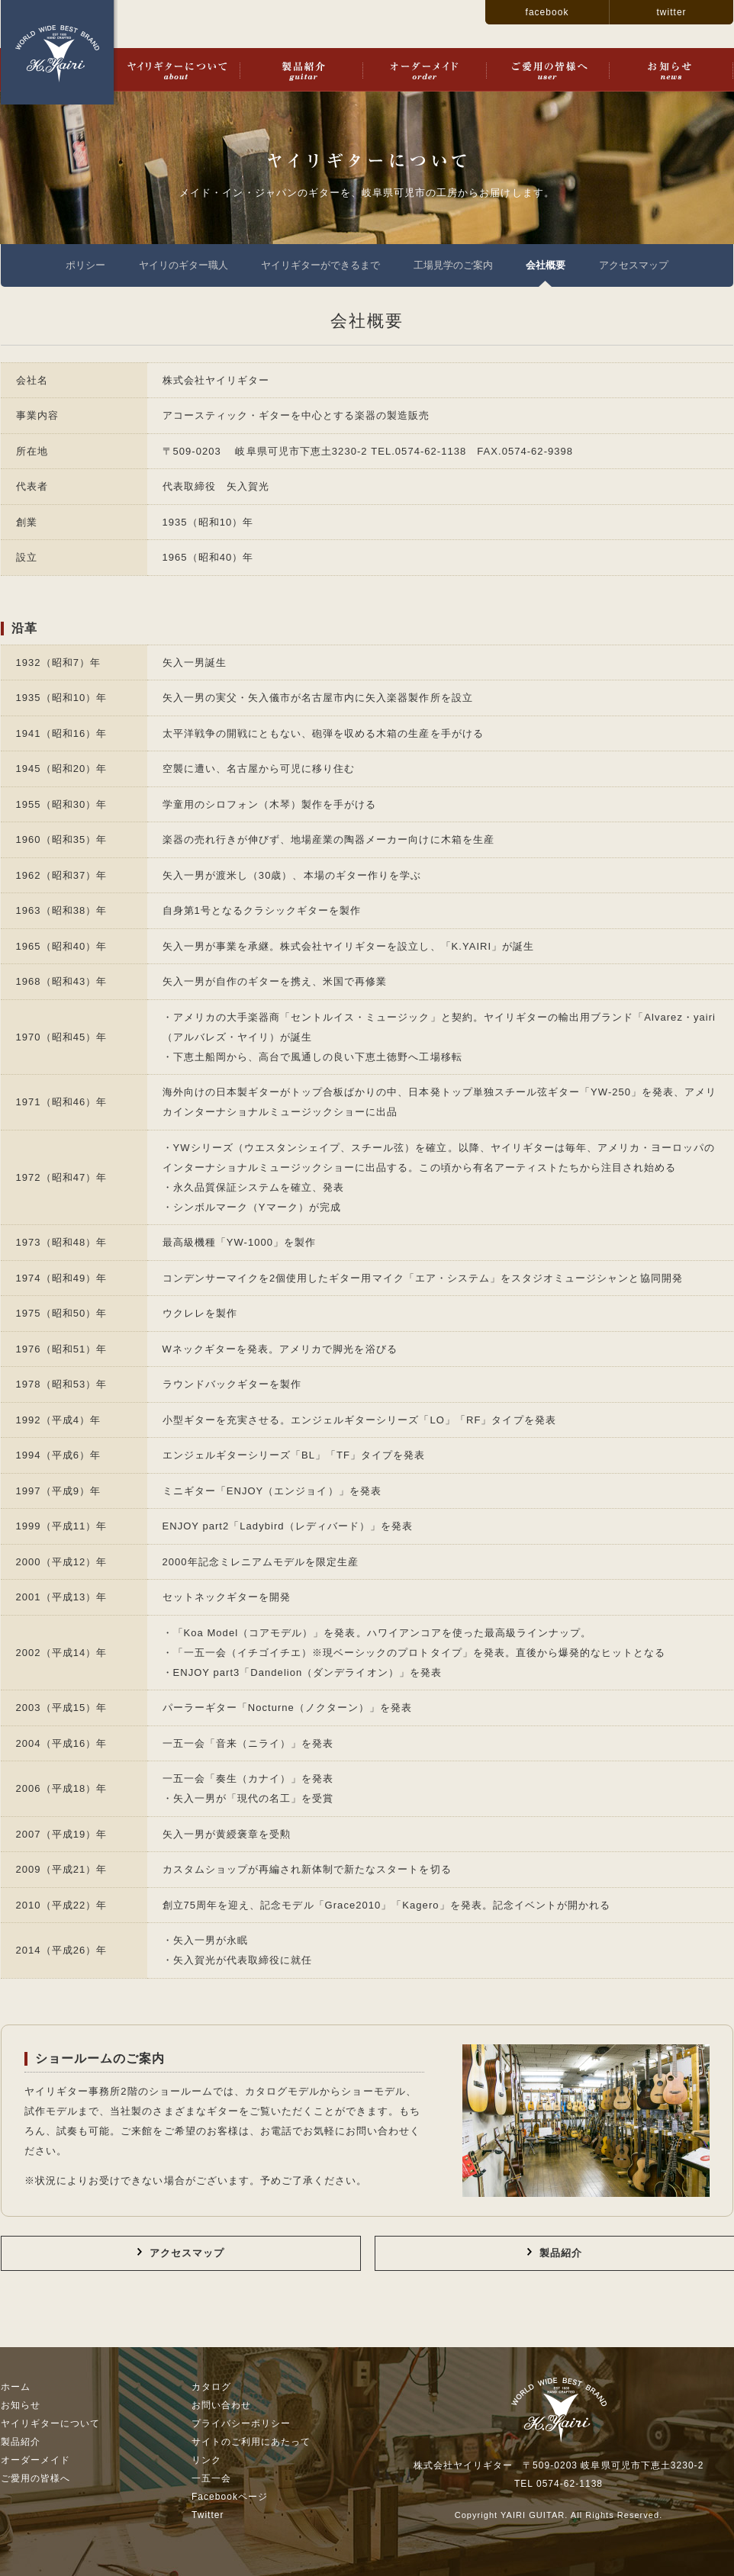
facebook (547, 12)
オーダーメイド (424, 70)
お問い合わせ (221, 2405)
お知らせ (671, 70)
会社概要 (545, 265)
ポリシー (85, 265)
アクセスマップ (633, 265)
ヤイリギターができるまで (320, 265)
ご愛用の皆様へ (547, 70)
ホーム (16, 2386)
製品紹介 (301, 70)
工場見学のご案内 (453, 265)
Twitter (208, 2515)
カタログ (211, 2386)
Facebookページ (230, 2496)
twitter (671, 12)
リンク (206, 2460)
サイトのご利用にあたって (251, 2441)
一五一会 (211, 2478)
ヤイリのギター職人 (183, 265)
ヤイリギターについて (177, 70)
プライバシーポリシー (241, 2423)
